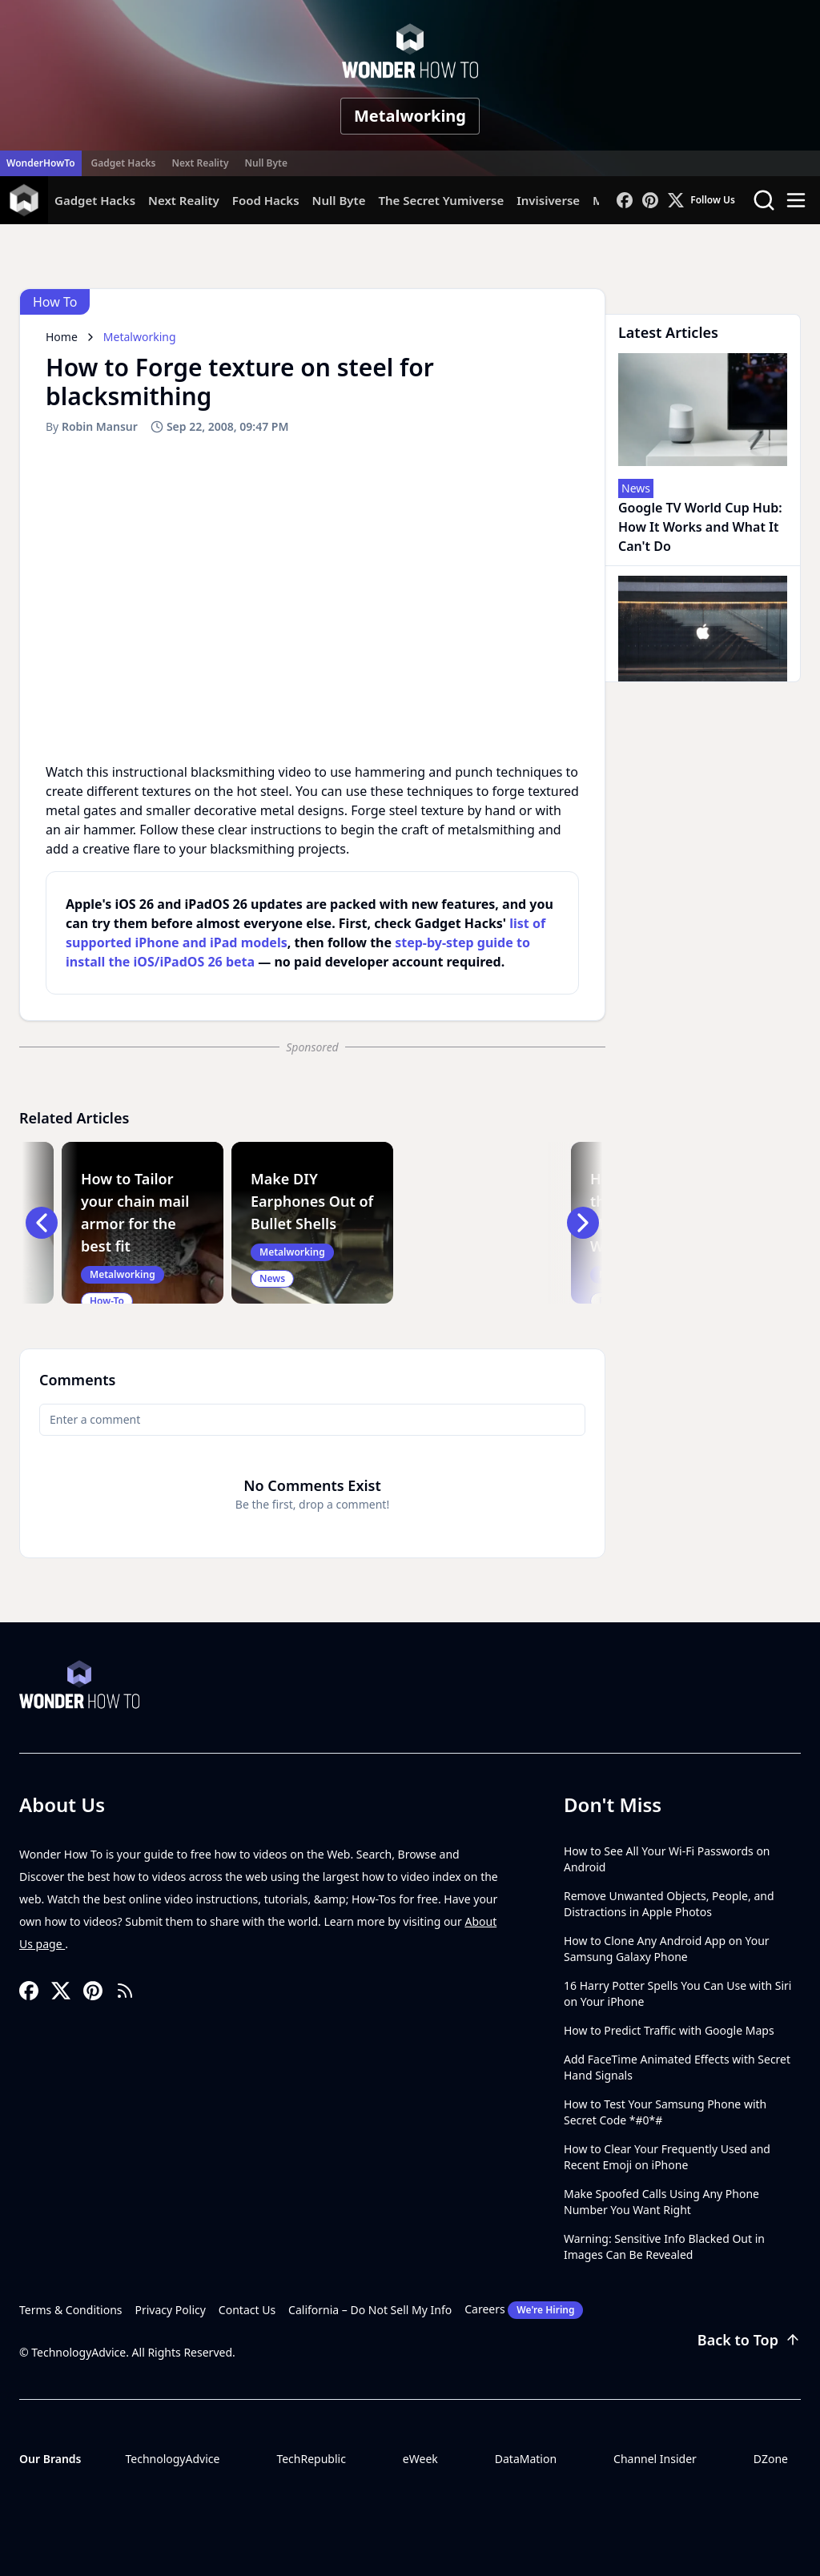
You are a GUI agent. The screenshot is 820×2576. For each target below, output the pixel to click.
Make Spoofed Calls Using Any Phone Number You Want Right (661, 2201)
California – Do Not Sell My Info (370, 2309)
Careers (523, 2310)
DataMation (526, 2458)
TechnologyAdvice (172, 2458)
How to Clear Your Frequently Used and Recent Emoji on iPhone (667, 2156)
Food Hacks (265, 200)
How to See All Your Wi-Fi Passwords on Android (667, 1859)
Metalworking (410, 116)
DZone (771, 2458)
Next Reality (199, 163)
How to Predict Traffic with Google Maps (669, 2030)
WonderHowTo (40, 163)
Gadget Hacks (123, 163)
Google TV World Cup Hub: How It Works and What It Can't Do (700, 527)
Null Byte (265, 163)
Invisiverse (548, 200)
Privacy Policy (170, 2309)
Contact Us (247, 2309)
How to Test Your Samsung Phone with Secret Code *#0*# (665, 2112)
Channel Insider (655, 2458)
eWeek (420, 2458)
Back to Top (749, 2339)
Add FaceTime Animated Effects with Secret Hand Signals (677, 2067)
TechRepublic (311, 2458)
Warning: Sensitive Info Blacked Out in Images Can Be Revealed (664, 2246)
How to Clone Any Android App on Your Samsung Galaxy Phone (667, 1948)
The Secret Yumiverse (441, 200)
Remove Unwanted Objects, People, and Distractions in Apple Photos (669, 1903)
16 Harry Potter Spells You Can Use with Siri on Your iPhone (677, 1993)
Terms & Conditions (71, 2309)
